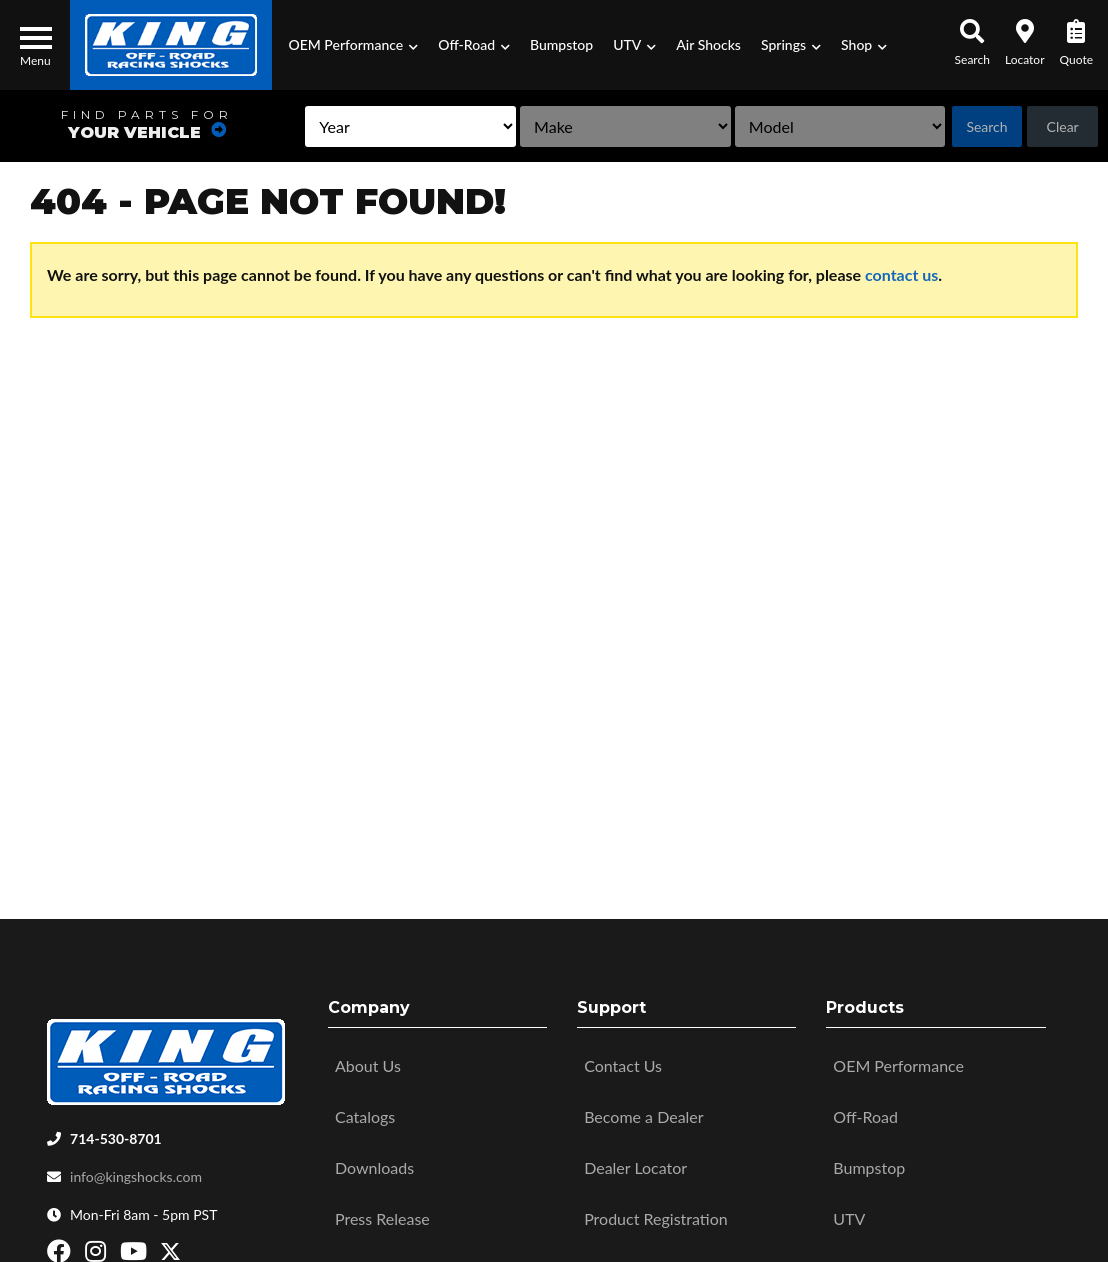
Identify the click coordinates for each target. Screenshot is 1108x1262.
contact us (901, 274)
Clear (1058, 126)
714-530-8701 (116, 1133)
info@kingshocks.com (136, 1171)
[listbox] (333, 126)
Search (974, 126)
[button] (353, 45)
